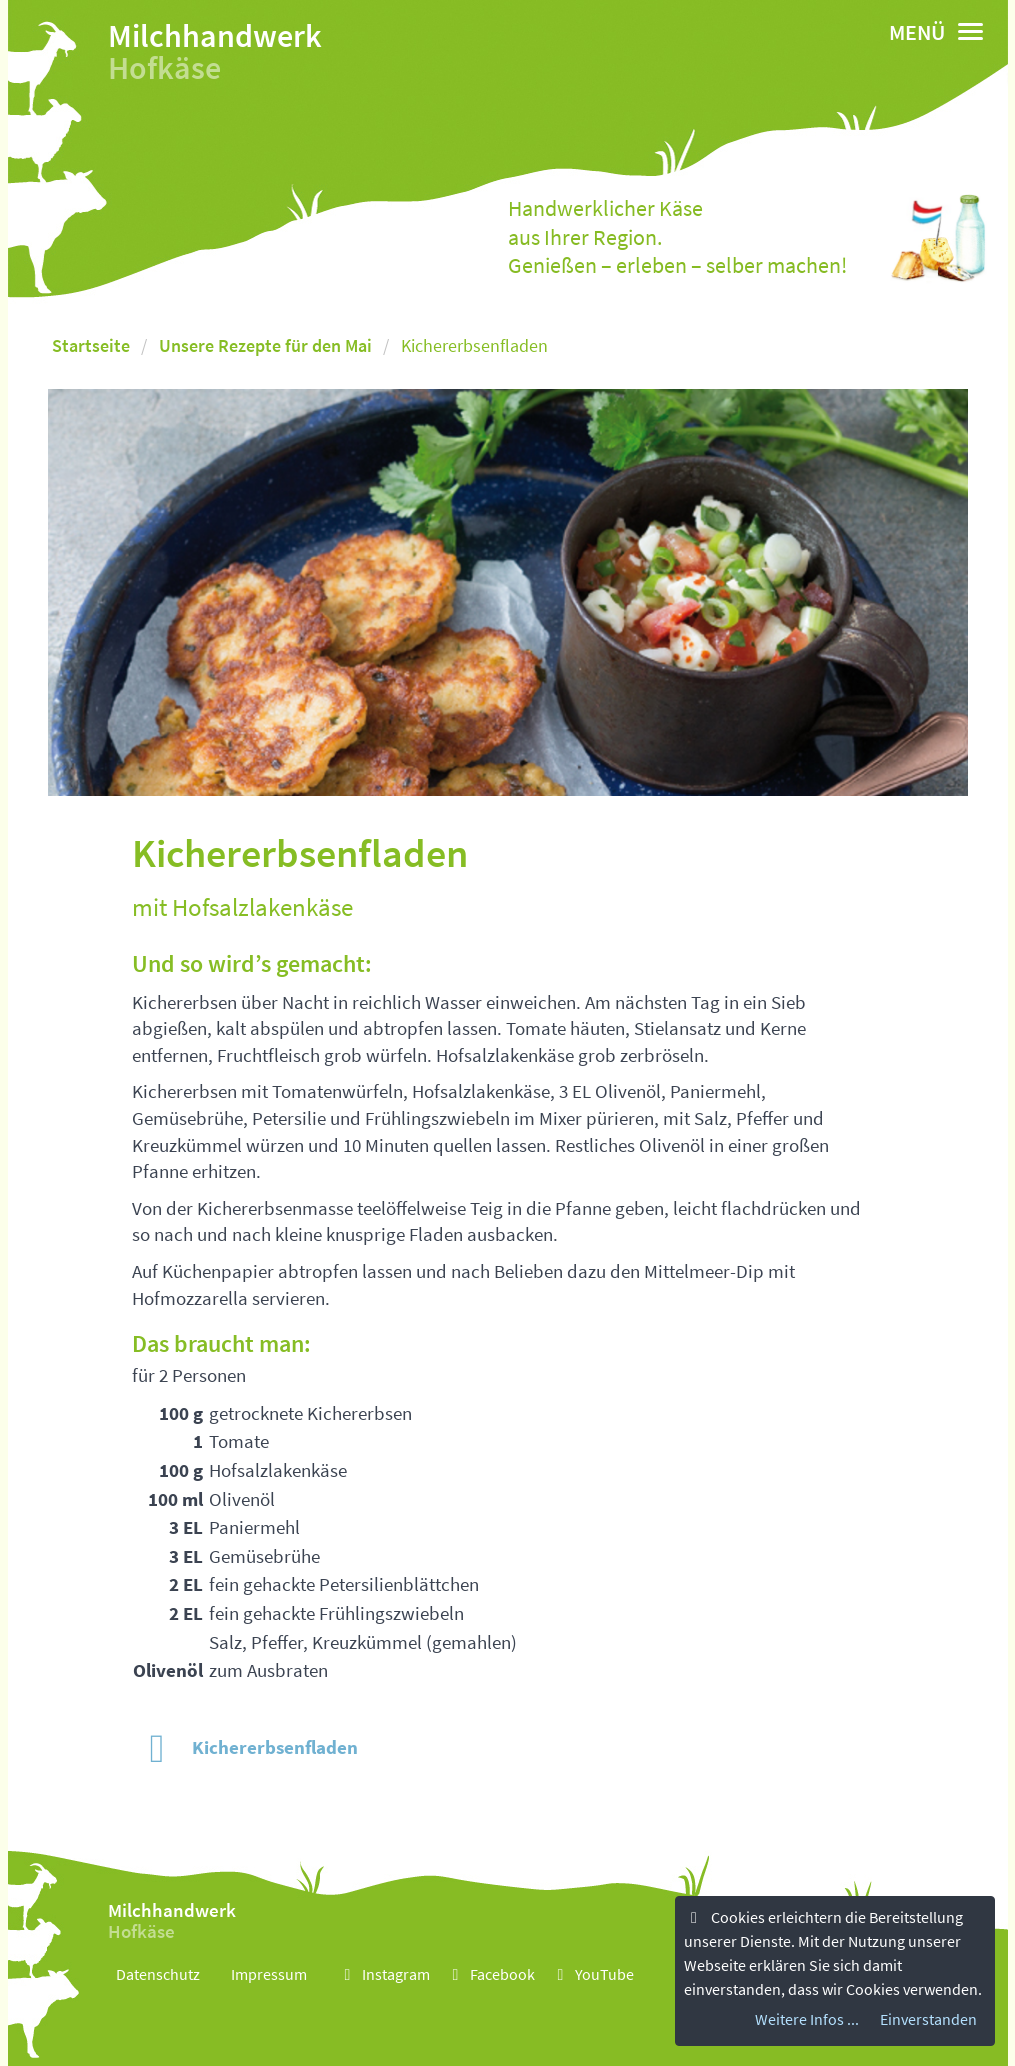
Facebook (490, 1974)
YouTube (592, 1974)
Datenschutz (158, 1974)
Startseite (91, 345)
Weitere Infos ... (807, 2021)
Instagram (384, 1974)
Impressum (269, 1974)
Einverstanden (928, 2021)
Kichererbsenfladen (245, 1747)
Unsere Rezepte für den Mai (265, 345)
